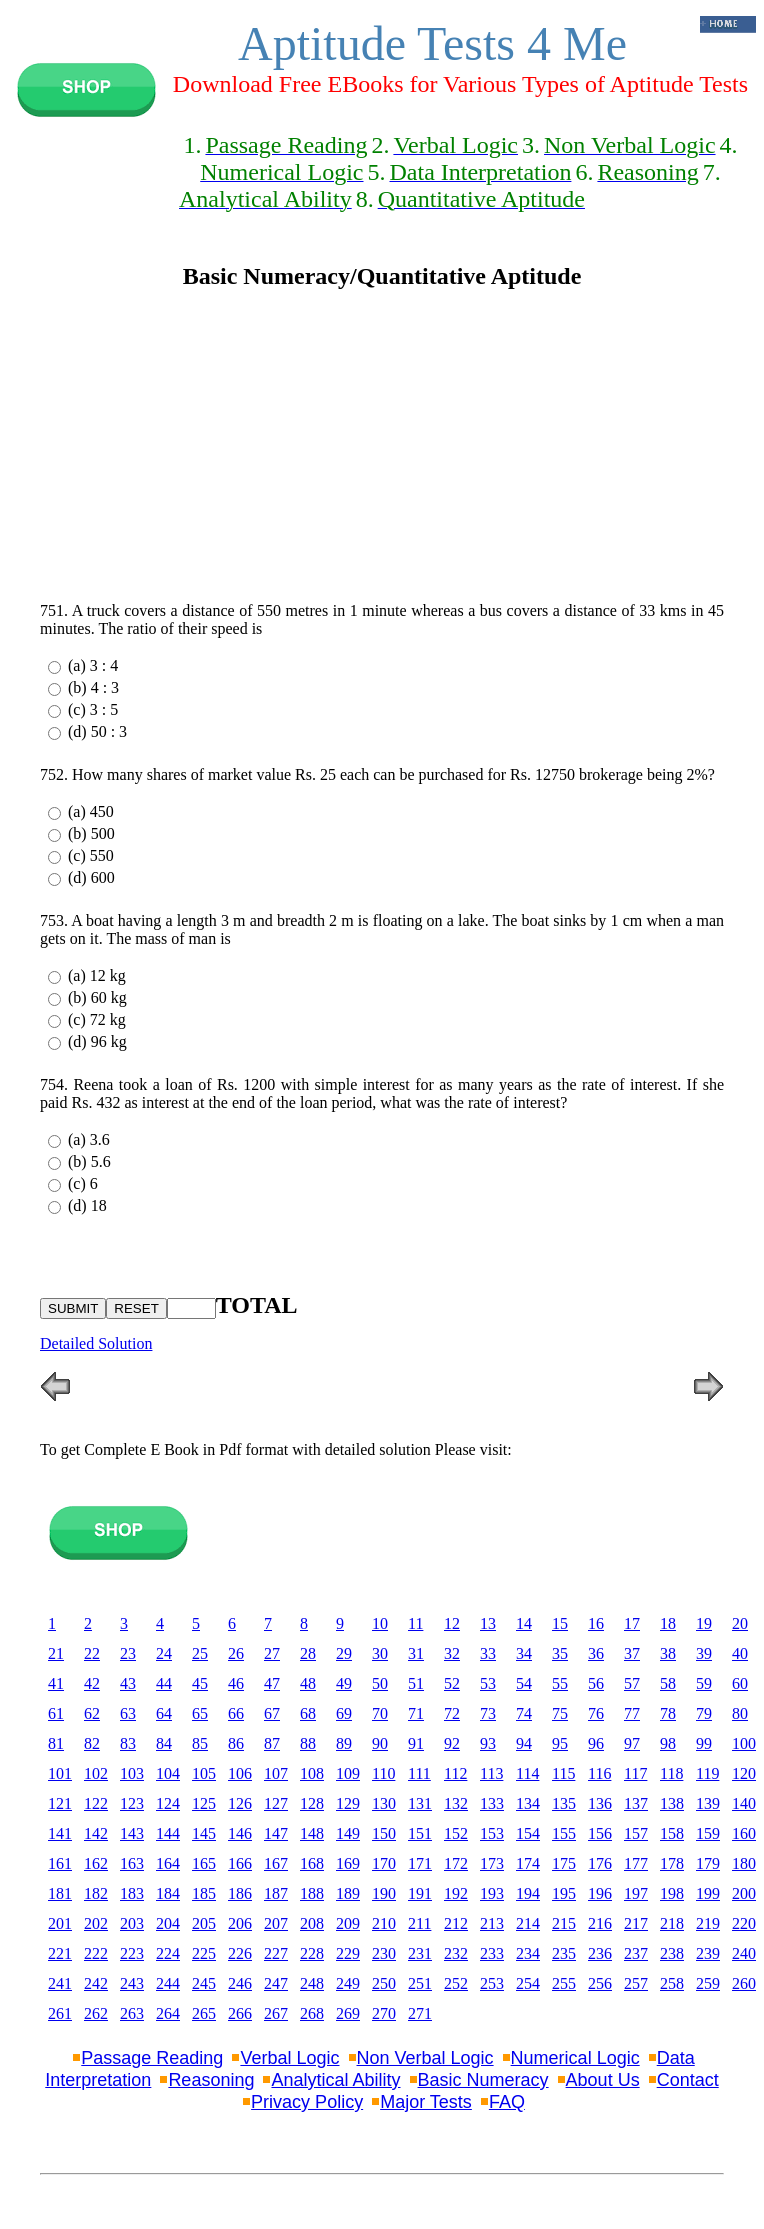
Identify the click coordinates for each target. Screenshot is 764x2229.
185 (204, 1893)
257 (636, 1983)
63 (128, 1713)
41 (56, 1683)
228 (312, 1953)
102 (96, 1773)
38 (668, 1653)
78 (668, 1713)
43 (128, 1683)
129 (348, 1803)
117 (635, 1773)
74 (524, 1713)
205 (204, 1923)
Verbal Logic (289, 2058)
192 (456, 1893)
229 (348, 1953)
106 (240, 1773)
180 (744, 1863)
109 (348, 1773)
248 (312, 1983)
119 (707, 1773)
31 (416, 1653)
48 (308, 1683)
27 (272, 1653)
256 (600, 1983)
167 (276, 1863)
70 (380, 1713)
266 (240, 2013)
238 (672, 1953)
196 (600, 1893)
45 (200, 1683)
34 (524, 1653)
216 (600, 1923)
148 (312, 1833)
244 (168, 1983)
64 (164, 1713)
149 (348, 1833)
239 (708, 1953)
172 (456, 1863)
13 (488, 1623)
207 (276, 1923)
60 (740, 1683)
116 (599, 1773)
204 (168, 1923)
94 (524, 1743)
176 (600, 1863)
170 (384, 1863)
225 (204, 1953)
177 (636, 1863)
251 (420, 1983)
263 (132, 2013)
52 (452, 1683)
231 (420, 1953)
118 (671, 1773)
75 (560, 1713)
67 (272, 1713)
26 (236, 1653)
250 (384, 1983)
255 (564, 1983)
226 (240, 1953)
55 (560, 1683)
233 (492, 1953)
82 (92, 1743)
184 (168, 1893)
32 (452, 1653)
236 (600, 1953)
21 (56, 1653)
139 (708, 1803)
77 (632, 1713)
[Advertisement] (382, 446)
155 (564, 1833)
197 (636, 1893)
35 (560, 1653)
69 (344, 1713)
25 (200, 1653)
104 (168, 1773)
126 (240, 1803)
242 (96, 1983)
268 (312, 2013)
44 (164, 1683)
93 (488, 1743)
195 (564, 1893)
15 (560, 1623)
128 (312, 1803)
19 (704, 1623)
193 (492, 1893)
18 (668, 1623)
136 (600, 1803)
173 (492, 1863)
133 (492, 1803)
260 (744, 1983)
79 (704, 1713)
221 (60, 1953)
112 (455, 1773)
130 (384, 1803)
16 (596, 1623)
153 (492, 1833)
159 (708, 1833)
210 (384, 1923)
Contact (688, 2080)
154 (528, 1833)
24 (164, 1653)
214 (528, 1923)
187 (276, 1893)
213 (492, 1923)
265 (204, 2013)
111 (419, 1773)
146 (240, 1833)
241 (60, 1983)
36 (596, 1653)
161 (60, 1863)
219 (708, 1923)
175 (564, 1863)
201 (60, 1923)
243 (132, 1983)
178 (672, 1863)
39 (704, 1653)
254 (528, 1983)
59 (704, 1683)
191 (420, 1893)
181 (60, 1893)
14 (524, 1623)
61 (56, 1713)
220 (744, 1923)
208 (312, 1923)
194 (528, 1893)
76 (596, 1713)
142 (96, 1833)
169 (348, 1863)
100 (744, 1743)
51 (416, 1683)
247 (276, 1983)
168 (312, 1863)
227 (276, 1953)
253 (492, 1983)
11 (415, 1623)
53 (488, 1683)
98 (668, 1743)
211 (419, 1923)
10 (380, 1623)
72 (452, 1713)
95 (560, 1743)
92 (452, 1743)
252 (456, 1983)
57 (632, 1683)
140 (744, 1803)
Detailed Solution (96, 1343)
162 (96, 1863)
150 (384, 1833)
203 (132, 1923)
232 (456, 1953)
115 (563, 1773)
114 (527, 1773)
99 (704, 1743)
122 (96, 1803)
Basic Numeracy (483, 2080)
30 (380, 1653)
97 (632, 1743)
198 (672, 1893)
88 (308, 1743)
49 (344, 1683)
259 (708, 1983)
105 (204, 1773)
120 (744, 1773)
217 (636, 1923)
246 (240, 1983)
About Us (603, 2080)
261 (60, 2013)
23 (128, 1653)
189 (348, 1893)
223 (132, 1953)
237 (636, 1953)
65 (200, 1713)
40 (740, 1653)
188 (312, 1893)
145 (204, 1833)
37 (632, 1653)
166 (240, 1863)
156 (600, 1833)
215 (564, 1923)
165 (204, 1863)
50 (380, 1683)
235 (564, 1953)
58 (668, 1683)
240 (744, 1953)
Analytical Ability (335, 2080)
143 (132, 1833)
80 (740, 1713)
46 (236, 1683)
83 (128, 1743)
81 (56, 1743)
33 (488, 1653)
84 (164, 1743)
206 (240, 1923)
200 (744, 1893)
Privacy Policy (307, 2102)
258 (672, 1983)
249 (348, 1983)
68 (308, 1713)
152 (456, 1833)
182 (96, 1893)
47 (272, 1683)
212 (456, 1923)
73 (488, 1713)
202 (96, 1923)
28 (308, 1653)
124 (168, 1803)
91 (416, 1743)
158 (672, 1833)
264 (168, 2013)
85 (200, 1743)
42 (92, 1683)
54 (524, 1683)
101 (60, 1773)
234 (528, 1953)
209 (348, 1923)
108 (312, 1773)
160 (744, 1833)
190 (384, 1893)
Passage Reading (152, 2058)
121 (60, 1803)
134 (528, 1803)
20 (740, 1623)
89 (344, 1743)
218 (672, 1923)
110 (383, 1773)
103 (132, 1773)
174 (528, 1863)
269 (348, 2013)
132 (456, 1803)
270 (384, 2013)
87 (272, 1743)
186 (240, 1893)
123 (132, 1803)
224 (168, 1953)
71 (416, 1713)
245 (204, 1983)
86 (236, 1743)
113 (491, 1773)
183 (132, 1893)
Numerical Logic (575, 2058)
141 (60, 1833)
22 (92, 1653)
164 (168, 1863)
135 (564, 1803)
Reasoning (211, 2080)
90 (380, 1743)
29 (344, 1653)
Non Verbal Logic (425, 2058)
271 (420, 2013)
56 (596, 1683)
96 (596, 1743)
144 (168, 1833)
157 (636, 1833)
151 (420, 1833)
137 (636, 1803)
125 (204, 1803)
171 (420, 1863)
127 (276, 1803)
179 (708, 1863)
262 (96, 2013)
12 (452, 1623)
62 (92, 1713)
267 (276, 2013)
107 (276, 1773)
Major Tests (426, 2102)
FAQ (507, 2102)
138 (672, 1803)
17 (632, 1623)
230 (384, 1953)
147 (276, 1833)
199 (708, 1893)
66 (236, 1713)
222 (96, 1953)
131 (420, 1803)
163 (132, 1863)
